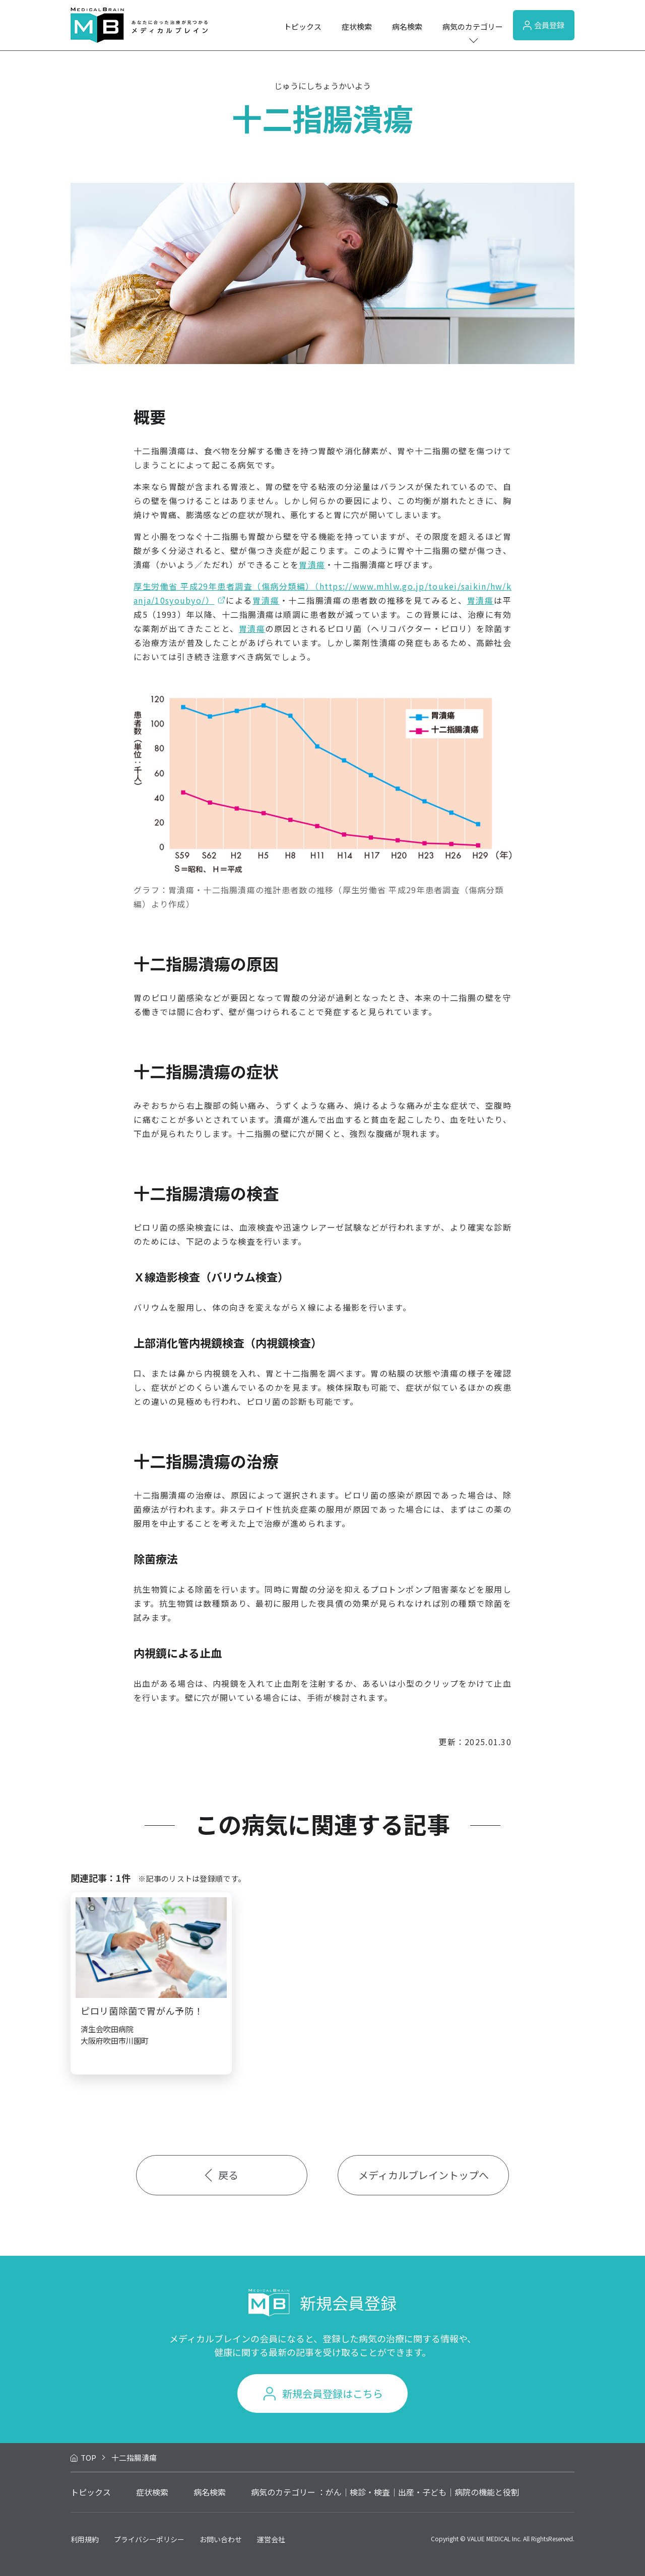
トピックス (302, 26)
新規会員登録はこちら (332, 2393)
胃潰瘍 (312, 564)
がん (334, 2492)
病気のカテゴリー (472, 26)
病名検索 (407, 26)
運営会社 (271, 2539)
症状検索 (357, 26)
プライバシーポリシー (149, 2539)
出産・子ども (422, 2492)
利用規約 (85, 2539)
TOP (88, 2457)
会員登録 (543, 25)
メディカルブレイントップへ (423, 2175)
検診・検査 (370, 2492)
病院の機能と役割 (487, 2492)
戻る (222, 2175)
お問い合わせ (221, 2539)
